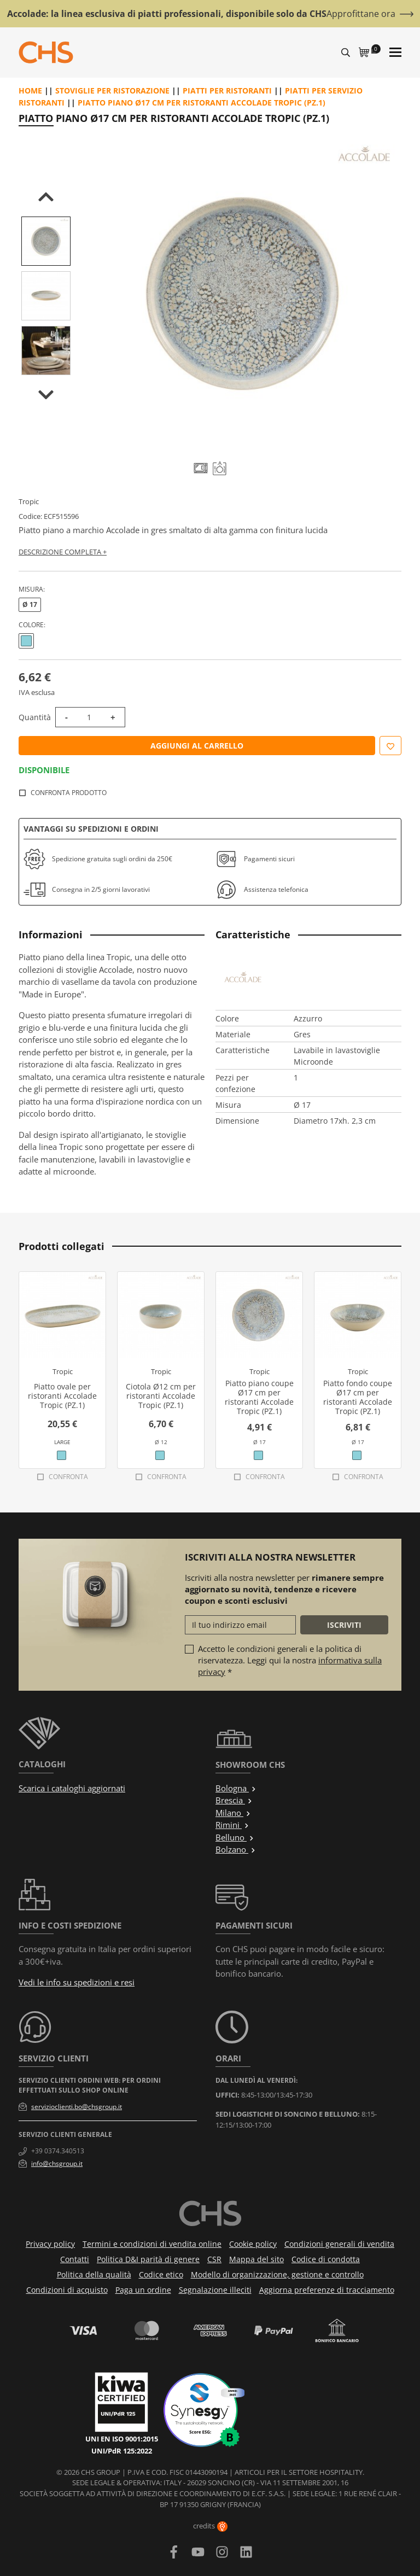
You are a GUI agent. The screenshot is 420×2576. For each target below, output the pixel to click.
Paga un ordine (143, 2290)
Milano (233, 1812)
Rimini (232, 1824)
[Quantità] (89, 717)
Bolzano (235, 1849)
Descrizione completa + (63, 552)
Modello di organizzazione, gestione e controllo (277, 2274)
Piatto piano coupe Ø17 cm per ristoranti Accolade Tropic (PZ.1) (259, 1397)
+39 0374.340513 (57, 2151)
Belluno (234, 1837)
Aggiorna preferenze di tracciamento (326, 2290)
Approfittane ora (360, 13)
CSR (214, 2259)
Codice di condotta (325, 2259)
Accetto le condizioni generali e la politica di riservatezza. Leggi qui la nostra (290, 1660)
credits (210, 2526)
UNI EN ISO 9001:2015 (121, 2439)
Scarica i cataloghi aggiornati (72, 1788)
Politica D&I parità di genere (148, 2259)
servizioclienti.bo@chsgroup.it (76, 2106)
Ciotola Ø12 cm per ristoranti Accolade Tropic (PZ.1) (161, 1395)
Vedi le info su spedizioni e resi (77, 1982)
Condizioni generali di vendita (339, 2244)
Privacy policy (50, 2244)
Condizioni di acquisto (67, 2290)
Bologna (235, 1788)
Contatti (74, 2259)
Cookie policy (253, 2244)
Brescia (234, 1800)
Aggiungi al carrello (196, 745)
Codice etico (161, 2274)
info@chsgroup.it (57, 2163)
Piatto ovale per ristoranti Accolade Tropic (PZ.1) (62, 1395)
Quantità (35, 717)
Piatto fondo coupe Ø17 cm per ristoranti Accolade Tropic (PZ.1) (357, 1397)
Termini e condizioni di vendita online (152, 2244)
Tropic (29, 501)
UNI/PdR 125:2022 (121, 2451)
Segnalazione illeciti (215, 2290)
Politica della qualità (94, 2274)
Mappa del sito (256, 2259)
